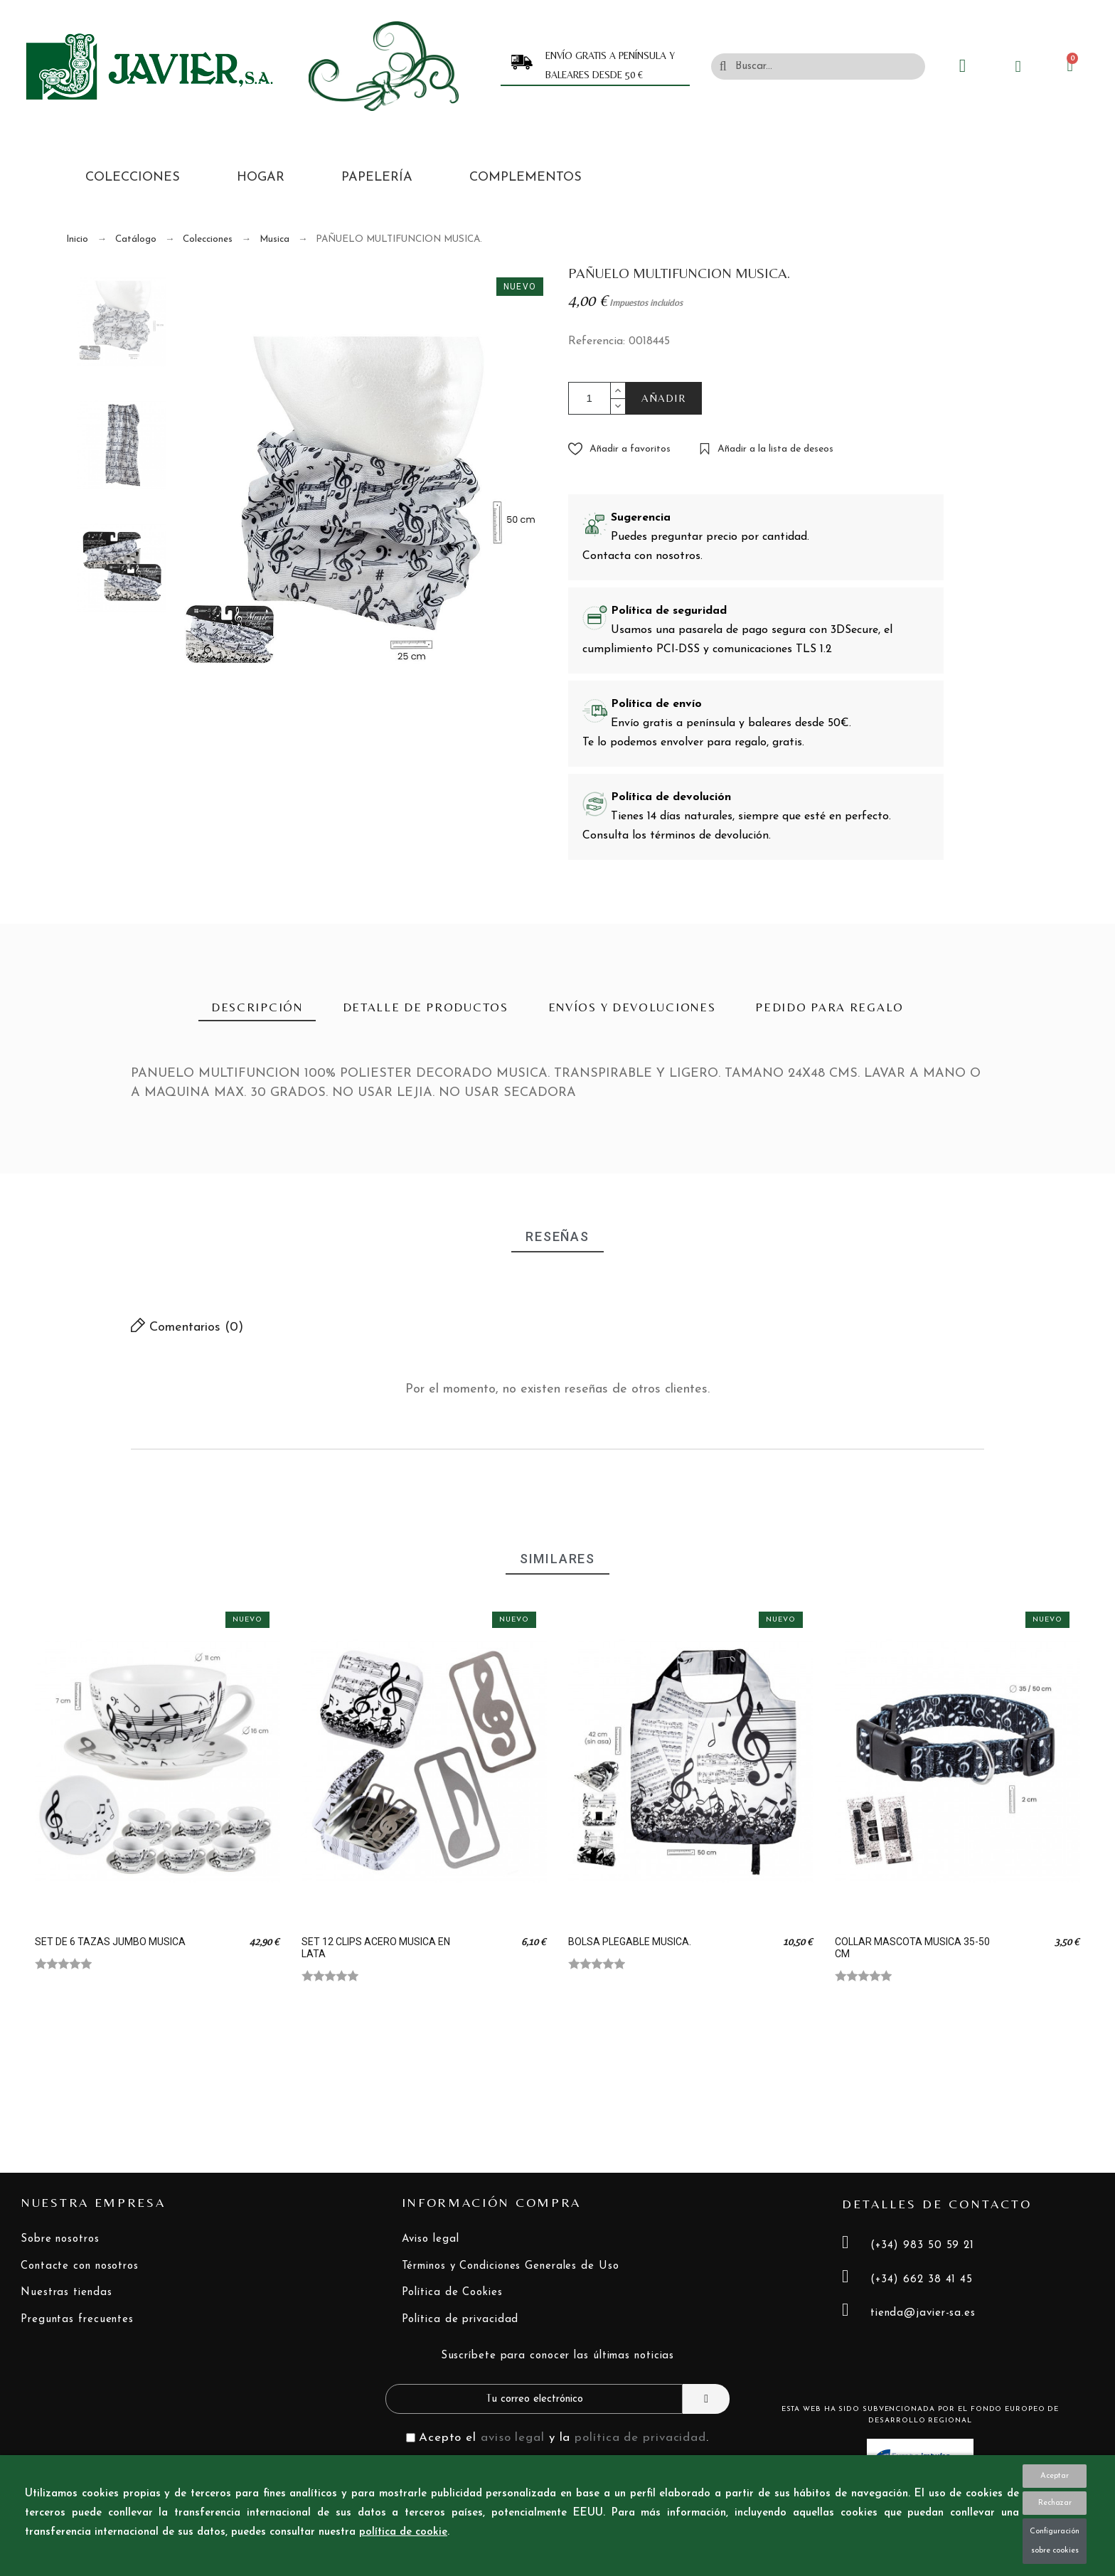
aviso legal (513, 2438)
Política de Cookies (452, 2292)
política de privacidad (640, 2438)
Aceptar (1054, 2476)
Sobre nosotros (60, 2239)
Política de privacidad (460, 2319)
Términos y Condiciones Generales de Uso (510, 2266)
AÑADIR (663, 398)
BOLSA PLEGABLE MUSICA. (629, 1941)
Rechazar (1055, 2503)
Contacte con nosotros (80, 2266)
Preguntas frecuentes (77, 2319)
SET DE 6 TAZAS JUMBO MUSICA (110, 1941)
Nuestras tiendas (66, 2292)
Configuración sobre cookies (1054, 2541)
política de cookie (403, 2532)
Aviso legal (430, 2239)
